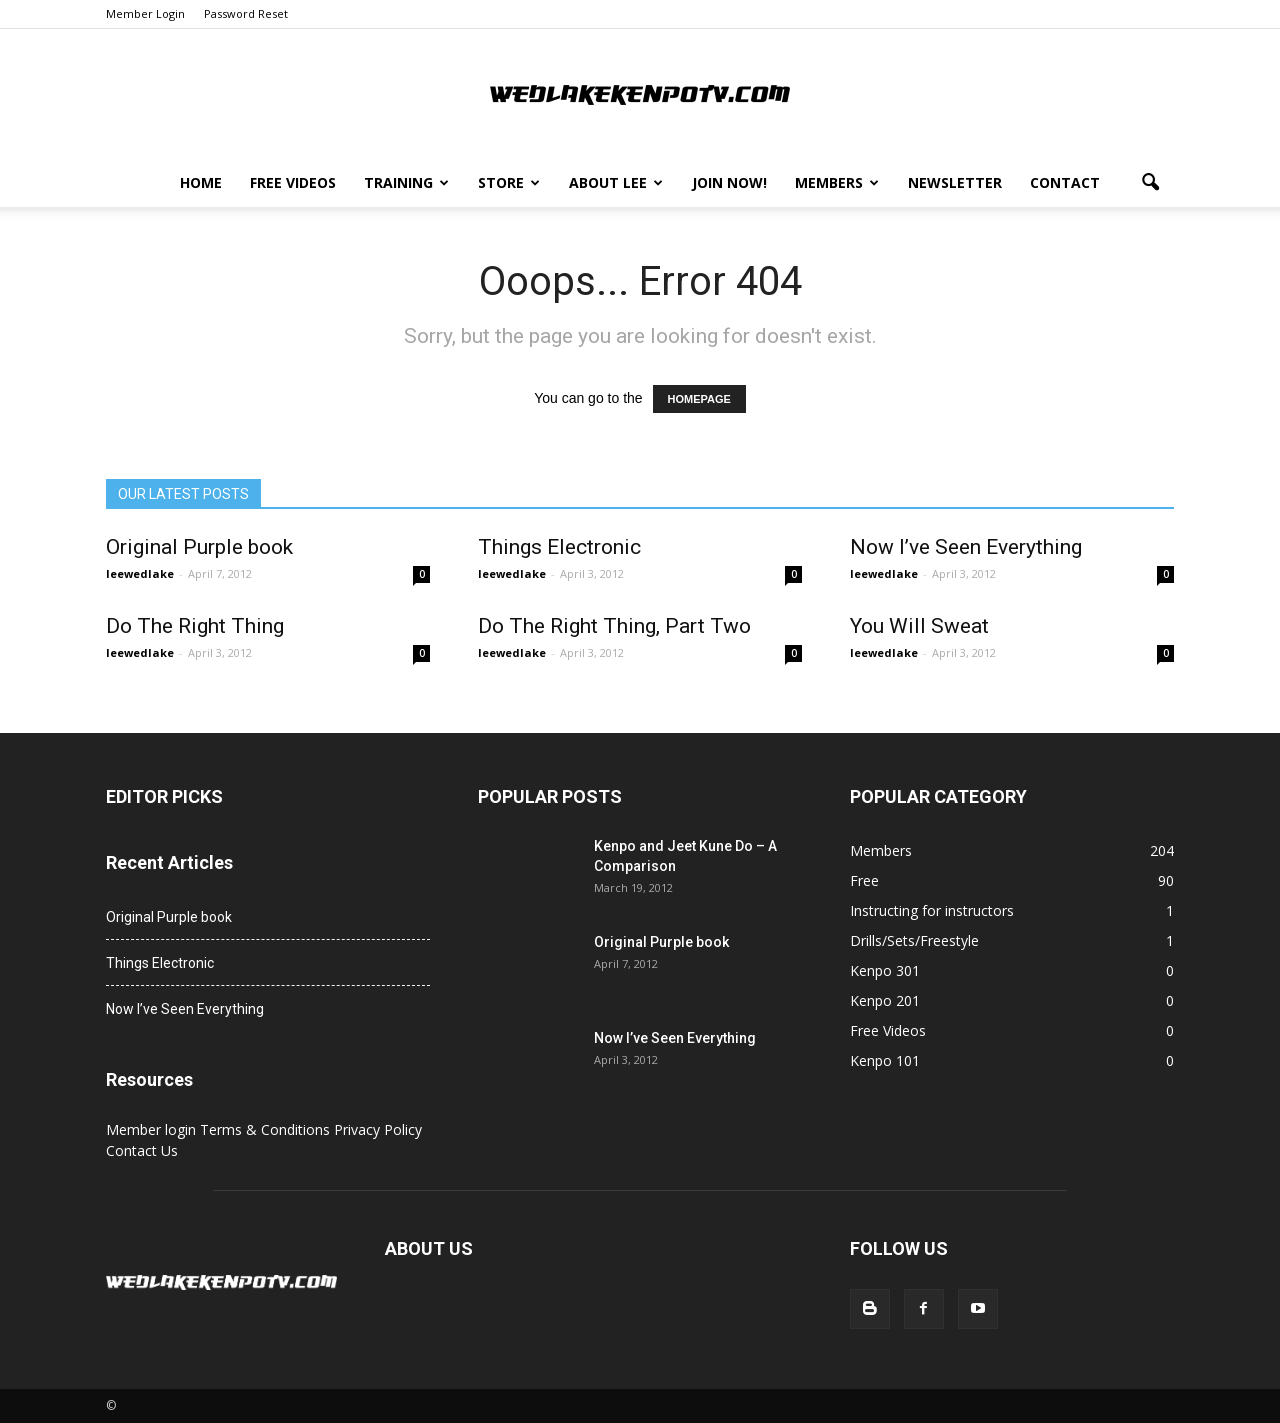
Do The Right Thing (195, 626)
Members (837, 182)
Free (864, 880)
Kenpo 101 (885, 1060)
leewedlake (140, 573)
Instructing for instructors (932, 910)
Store (509, 182)
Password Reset (246, 13)
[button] (1150, 183)
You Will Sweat (919, 626)
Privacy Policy (378, 1129)
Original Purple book (199, 547)
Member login (153, 1129)
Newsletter (955, 182)
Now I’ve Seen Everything (966, 547)
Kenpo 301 (885, 970)
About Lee (616, 182)
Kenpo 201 (885, 1000)
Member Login (145, 13)
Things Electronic (559, 547)
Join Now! (729, 182)
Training (406, 182)
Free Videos (293, 182)
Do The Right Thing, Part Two (614, 626)
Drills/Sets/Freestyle (914, 940)
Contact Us (142, 1150)
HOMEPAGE (699, 399)
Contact (1065, 182)
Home (201, 182)
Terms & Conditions (267, 1129)
